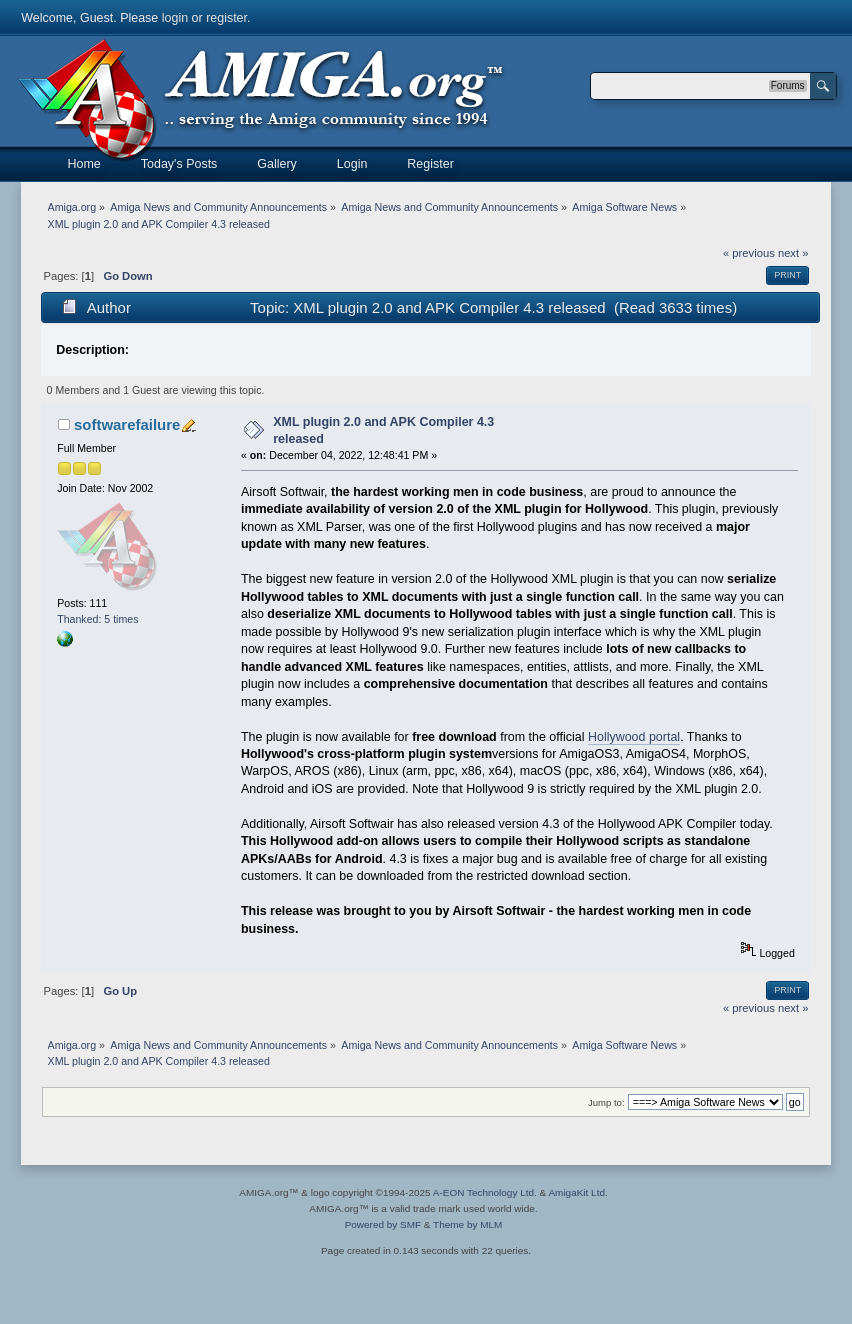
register (226, 18)
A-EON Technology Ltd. (485, 1192)
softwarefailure (127, 424)
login (175, 18)
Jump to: (606, 1102)
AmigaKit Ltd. (577, 1192)
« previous (749, 253)
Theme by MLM (467, 1224)
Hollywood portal (634, 737)
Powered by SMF (383, 1224)
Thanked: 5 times (97, 619)
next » (793, 253)
